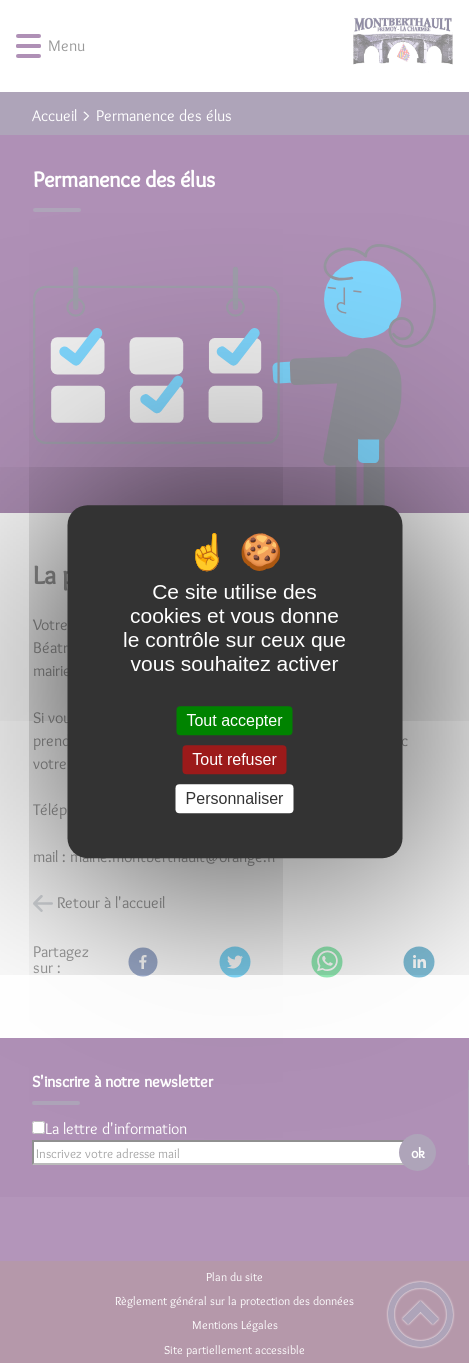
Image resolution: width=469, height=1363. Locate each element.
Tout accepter (234, 720)
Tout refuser (234, 759)
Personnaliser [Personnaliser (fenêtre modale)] (235, 798)
